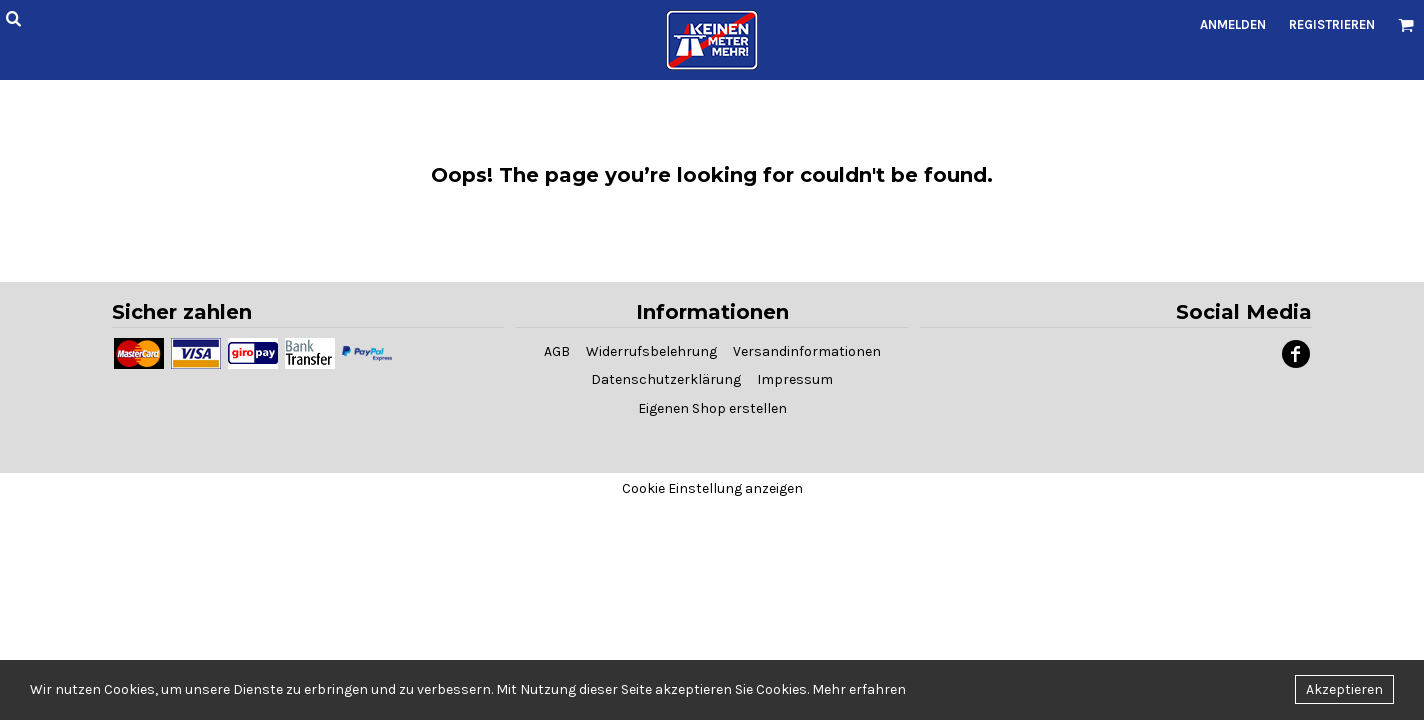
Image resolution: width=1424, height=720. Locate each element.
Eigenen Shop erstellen (712, 408)
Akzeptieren (1344, 689)
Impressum (795, 379)
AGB (557, 351)
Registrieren (1332, 24)
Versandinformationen (807, 351)
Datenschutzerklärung (666, 379)
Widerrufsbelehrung (651, 351)
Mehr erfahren (859, 689)
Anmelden (1233, 24)
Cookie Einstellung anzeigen (712, 488)
